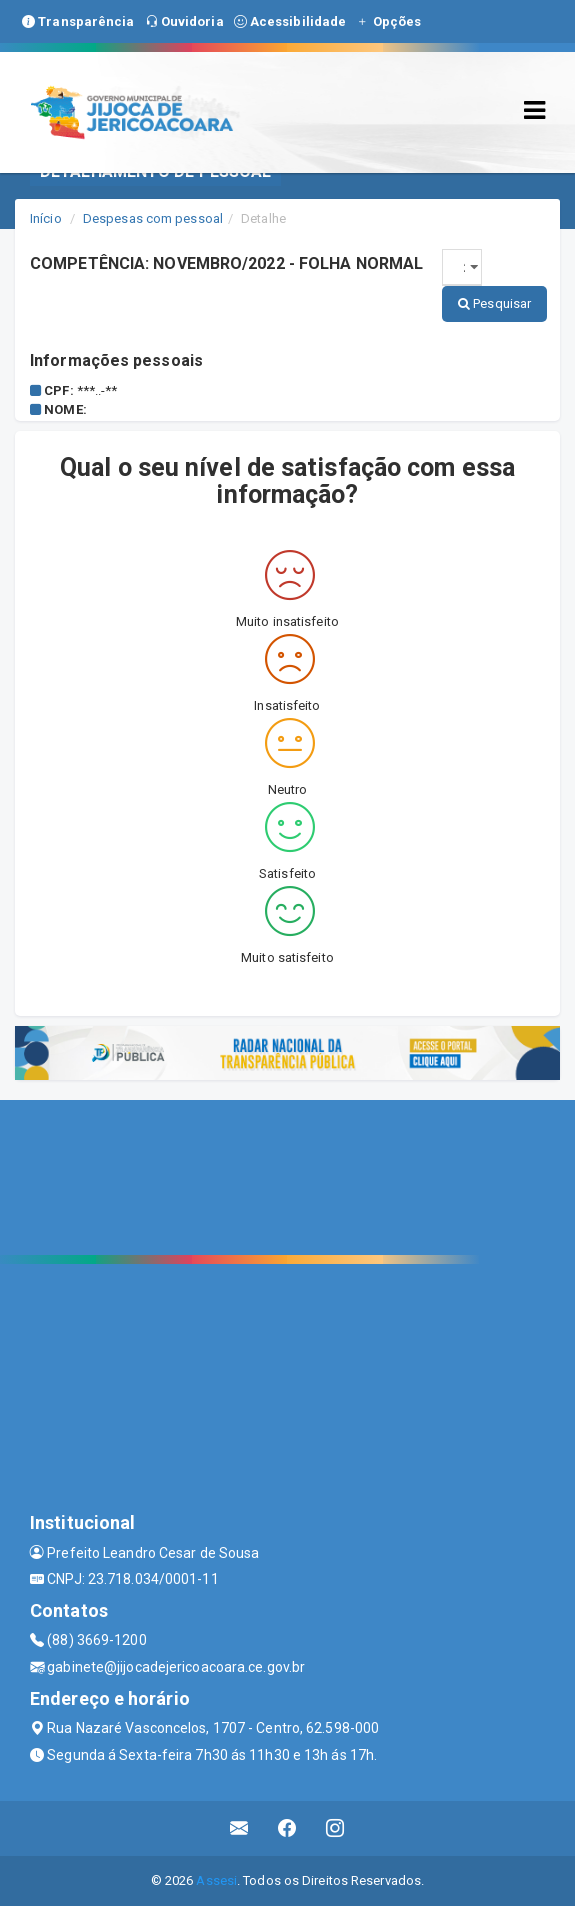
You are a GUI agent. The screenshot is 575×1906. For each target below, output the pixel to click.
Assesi (216, 1880)
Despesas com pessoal (153, 218)
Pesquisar (494, 303)
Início (46, 218)
